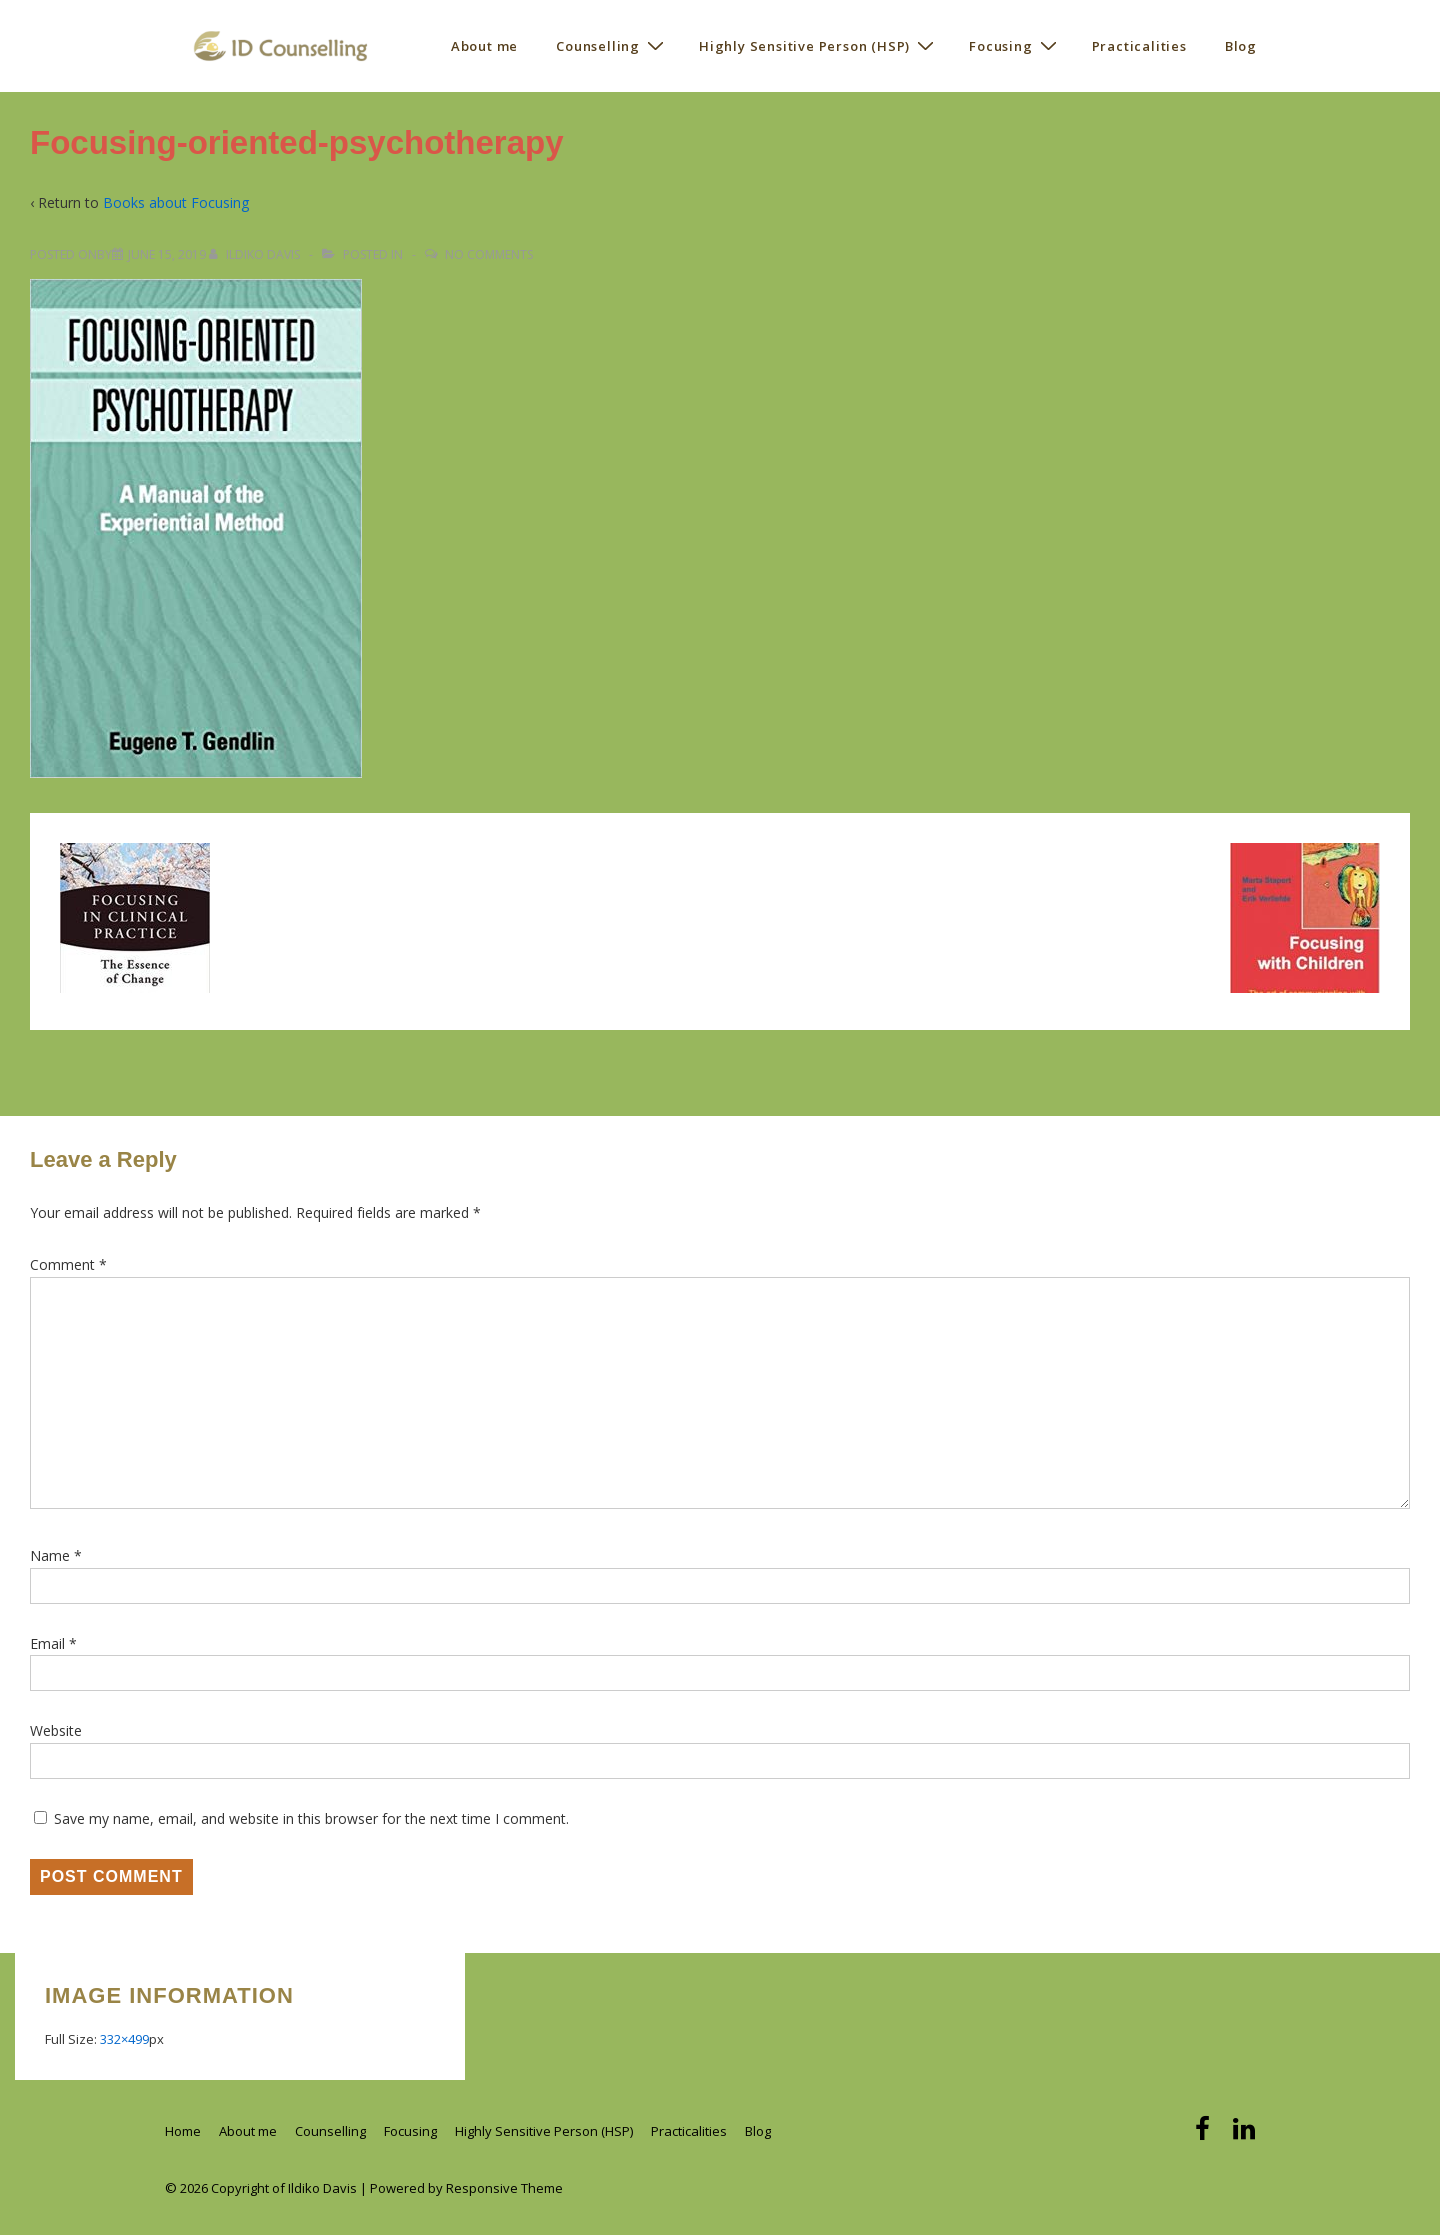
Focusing (1015, 45)
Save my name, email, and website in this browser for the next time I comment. (311, 1818)
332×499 (124, 2039)
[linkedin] (1246, 2135)
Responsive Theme (504, 2188)
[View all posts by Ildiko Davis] (256, 254)
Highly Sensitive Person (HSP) (819, 45)
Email (47, 1643)
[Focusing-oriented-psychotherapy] (167, 254)
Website (56, 1730)
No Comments (489, 254)
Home (183, 2131)
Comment (68, 1264)
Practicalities (1139, 46)
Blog (1241, 46)
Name (50, 1555)
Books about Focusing (176, 202)
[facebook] (1206, 2135)
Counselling (612, 45)
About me (484, 46)
